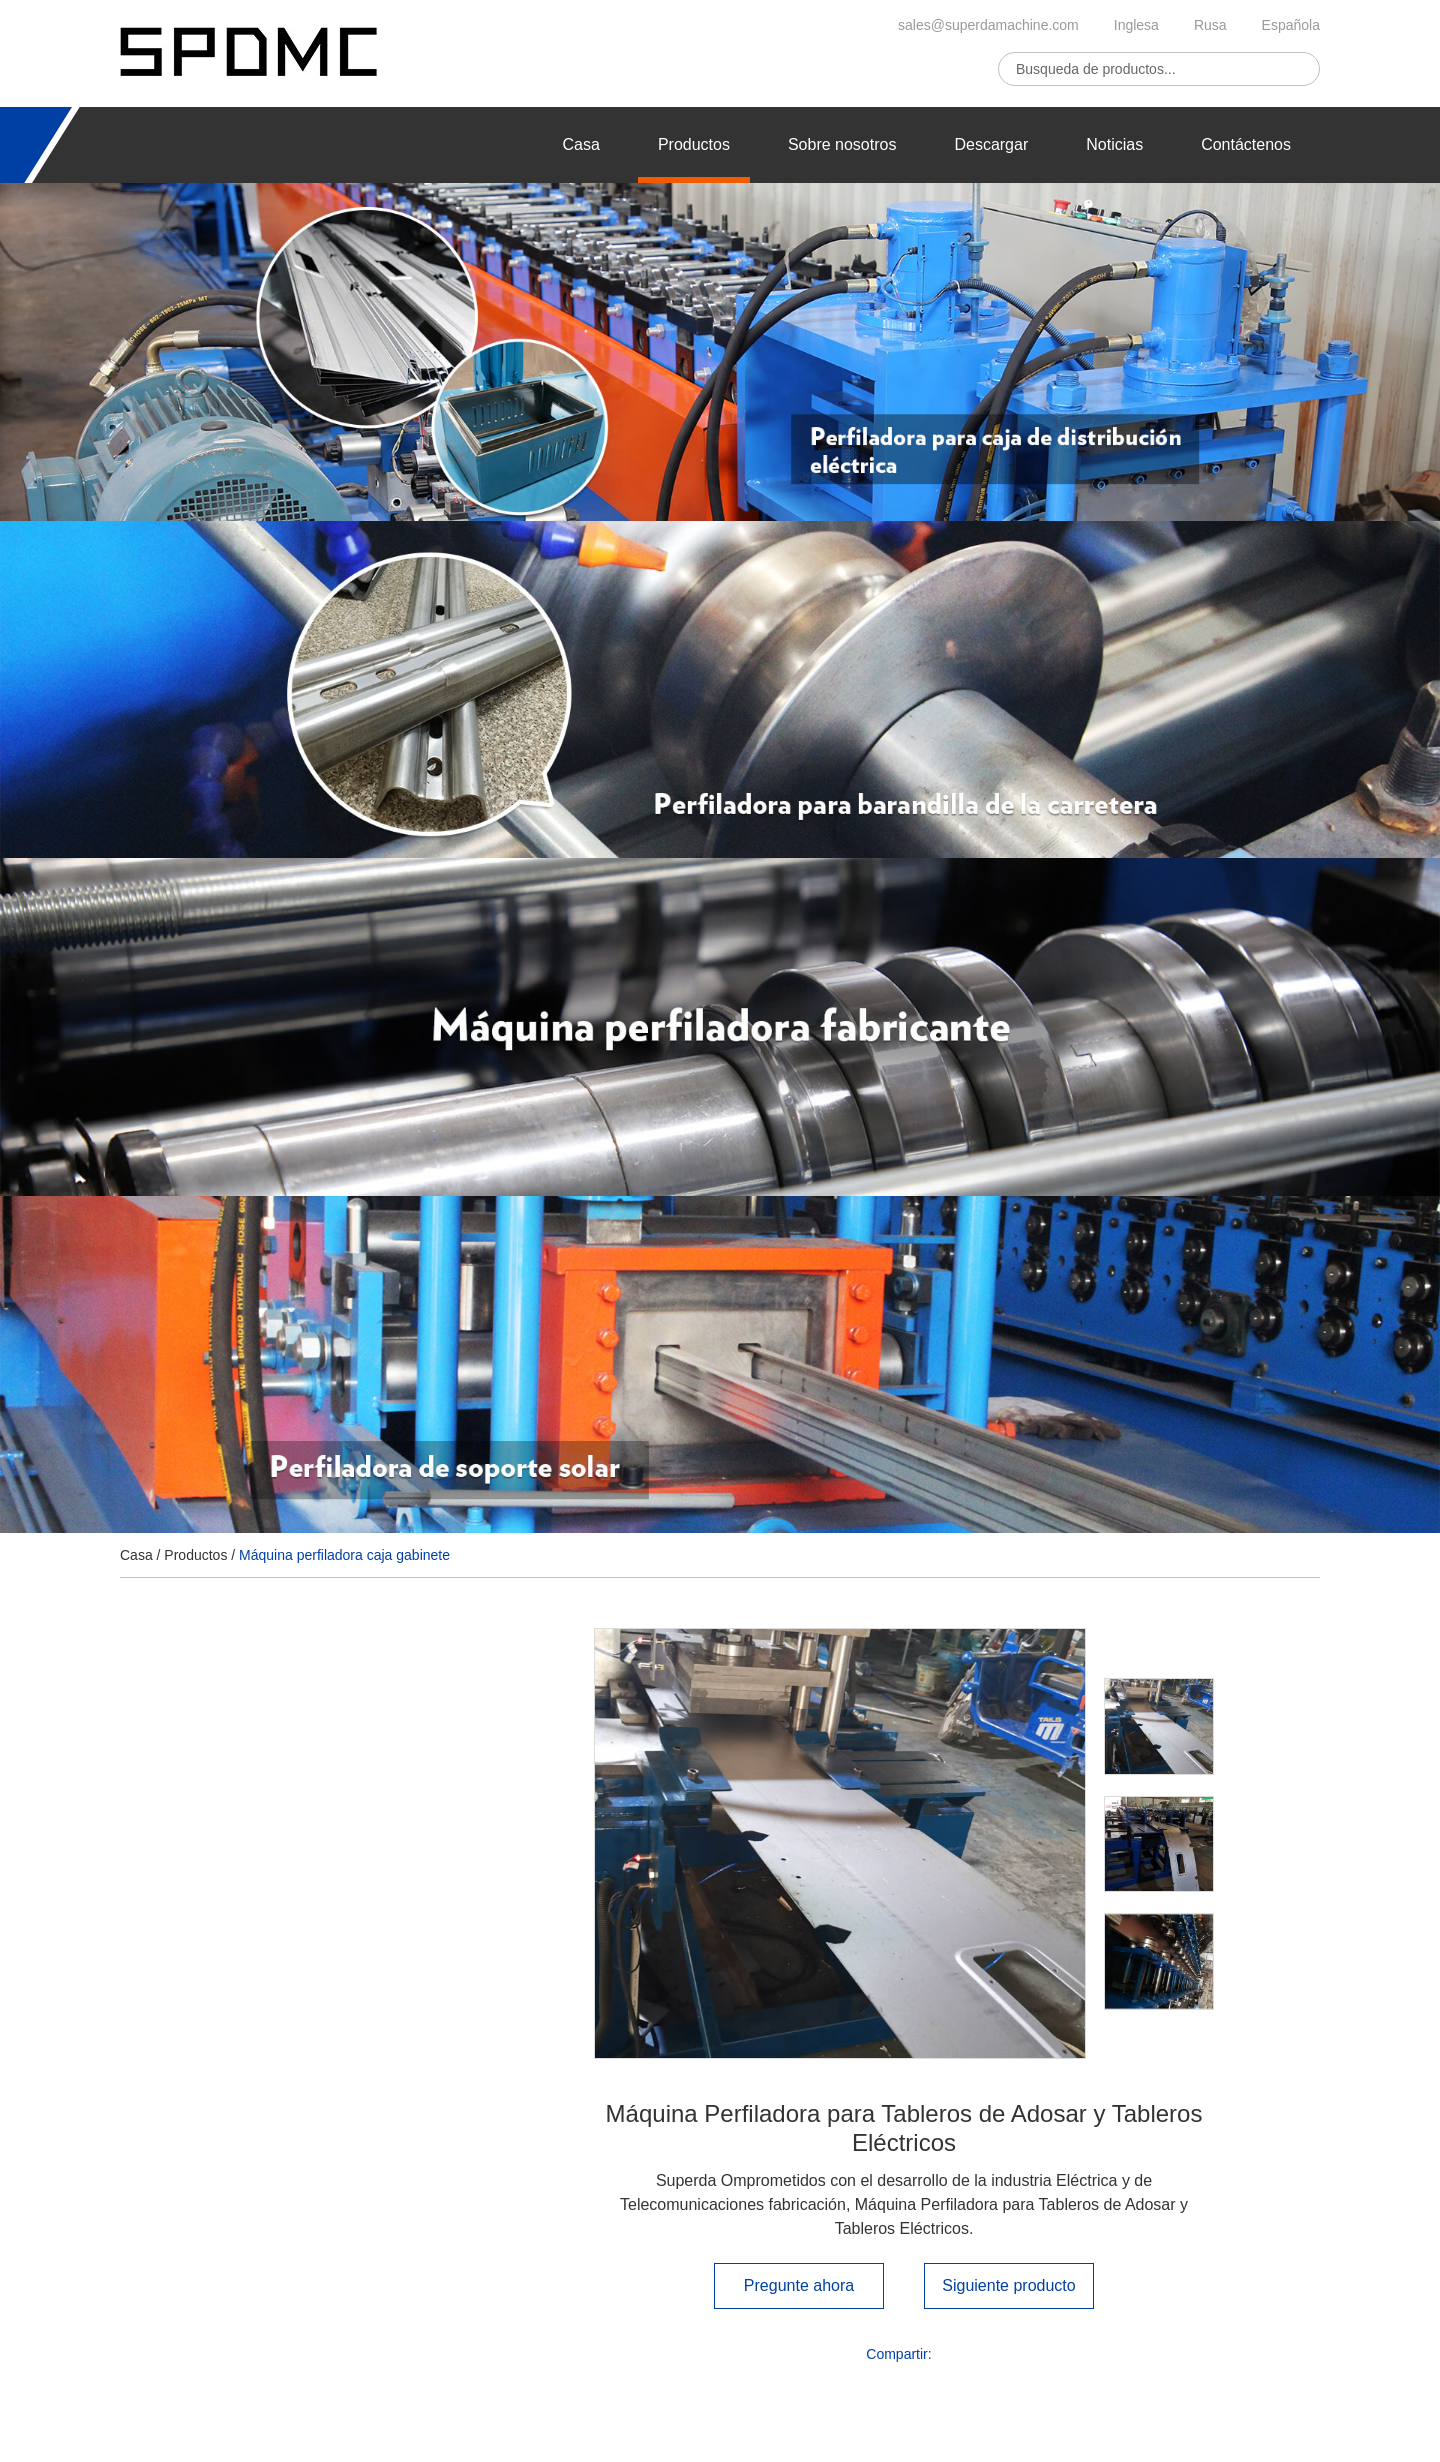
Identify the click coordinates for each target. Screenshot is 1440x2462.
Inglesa (1136, 25)
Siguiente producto (1008, 2285)
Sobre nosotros (842, 144)
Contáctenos (1246, 144)
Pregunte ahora (799, 2285)
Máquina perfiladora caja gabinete (344, 1555)
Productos (694, 144)
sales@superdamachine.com (988, 25)
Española (1291, 25)
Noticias (1114, 144)
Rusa (1210, 25)
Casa (581, 144)
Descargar (991, 144)
